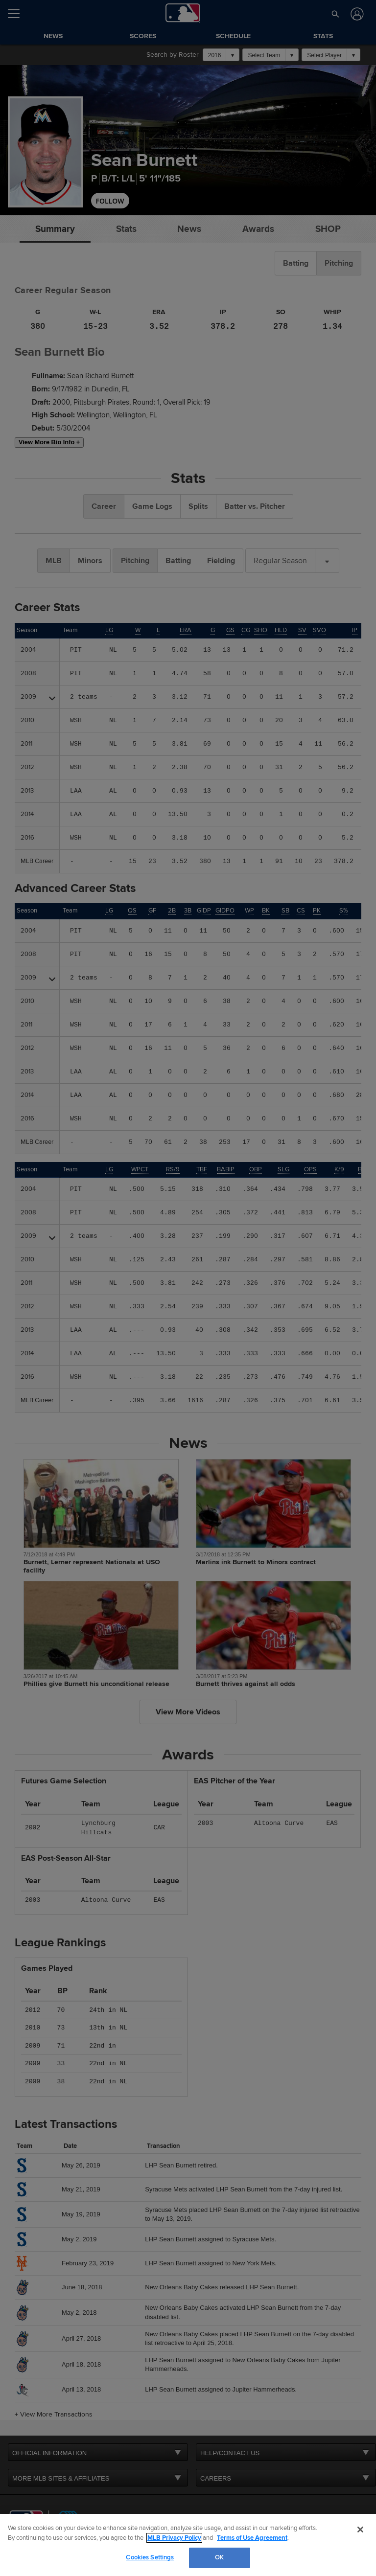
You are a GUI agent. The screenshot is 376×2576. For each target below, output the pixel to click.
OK (219, 2557)
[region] (188, 2545)
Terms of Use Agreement (252, 2538)
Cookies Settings (150, 2557)
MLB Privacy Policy (174, 2538)
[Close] (360, 2529)
